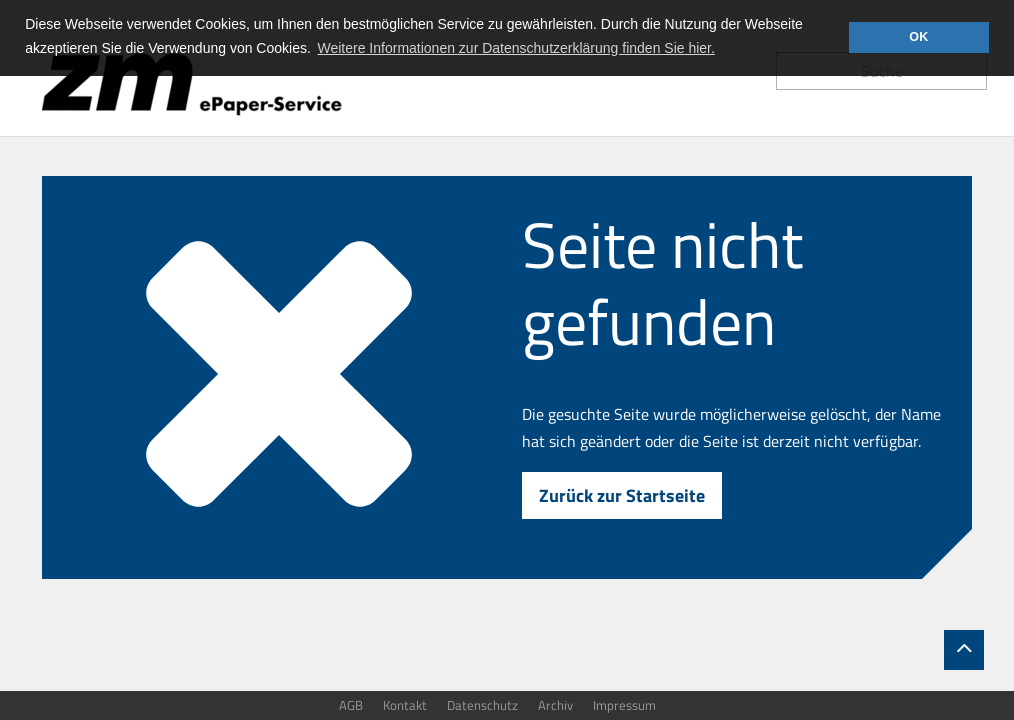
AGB (351, 705)
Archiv (555, 705)
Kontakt (405, 705)
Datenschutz (482, 705)
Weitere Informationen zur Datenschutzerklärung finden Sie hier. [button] (516, 48)
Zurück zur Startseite (622, 495)
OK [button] (918, 37)
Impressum (624, 705)
